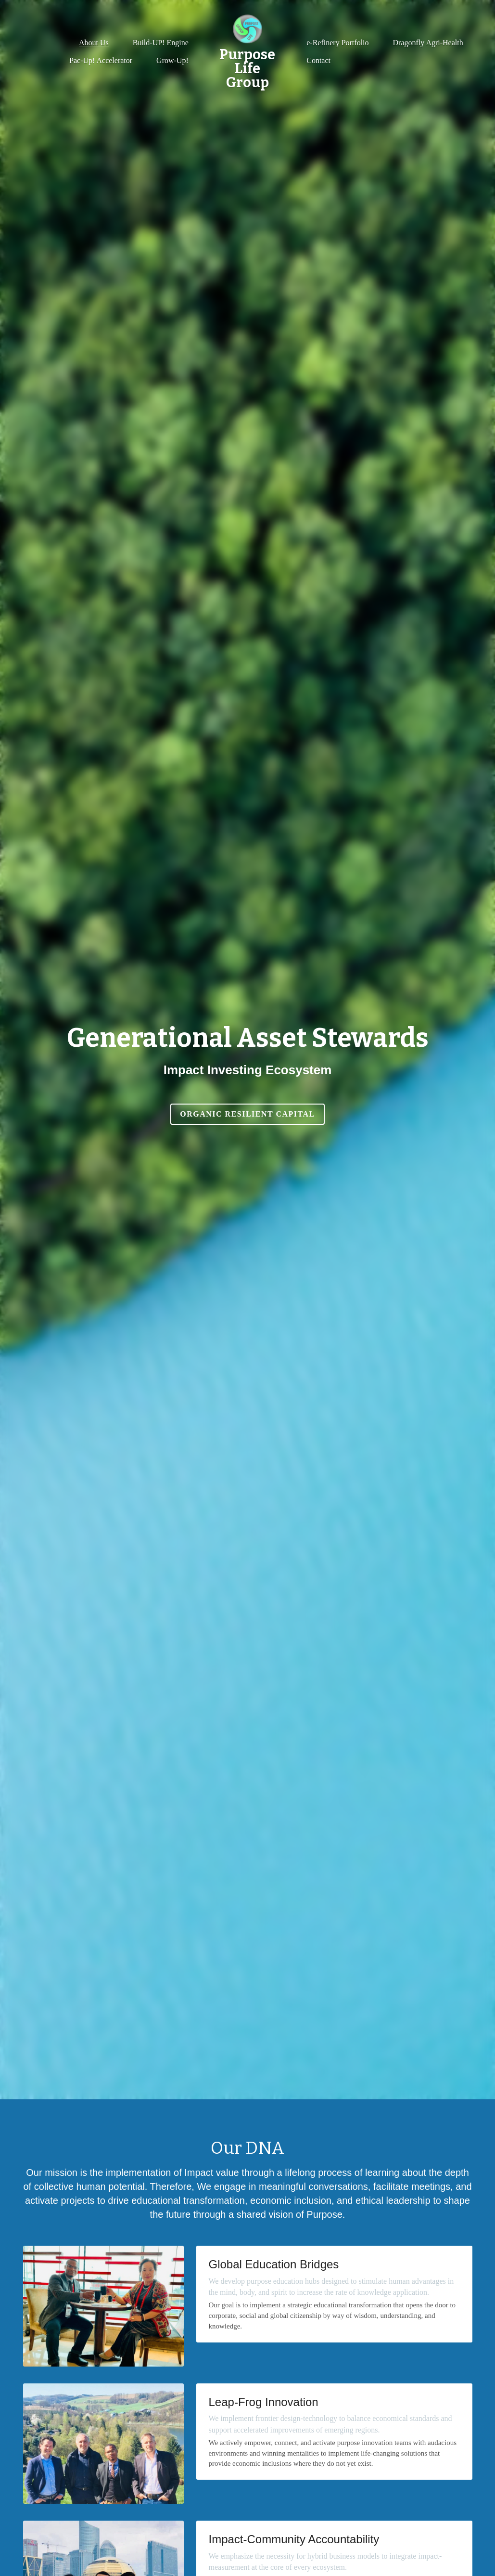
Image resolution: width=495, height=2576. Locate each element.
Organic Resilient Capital (247, 1114)
